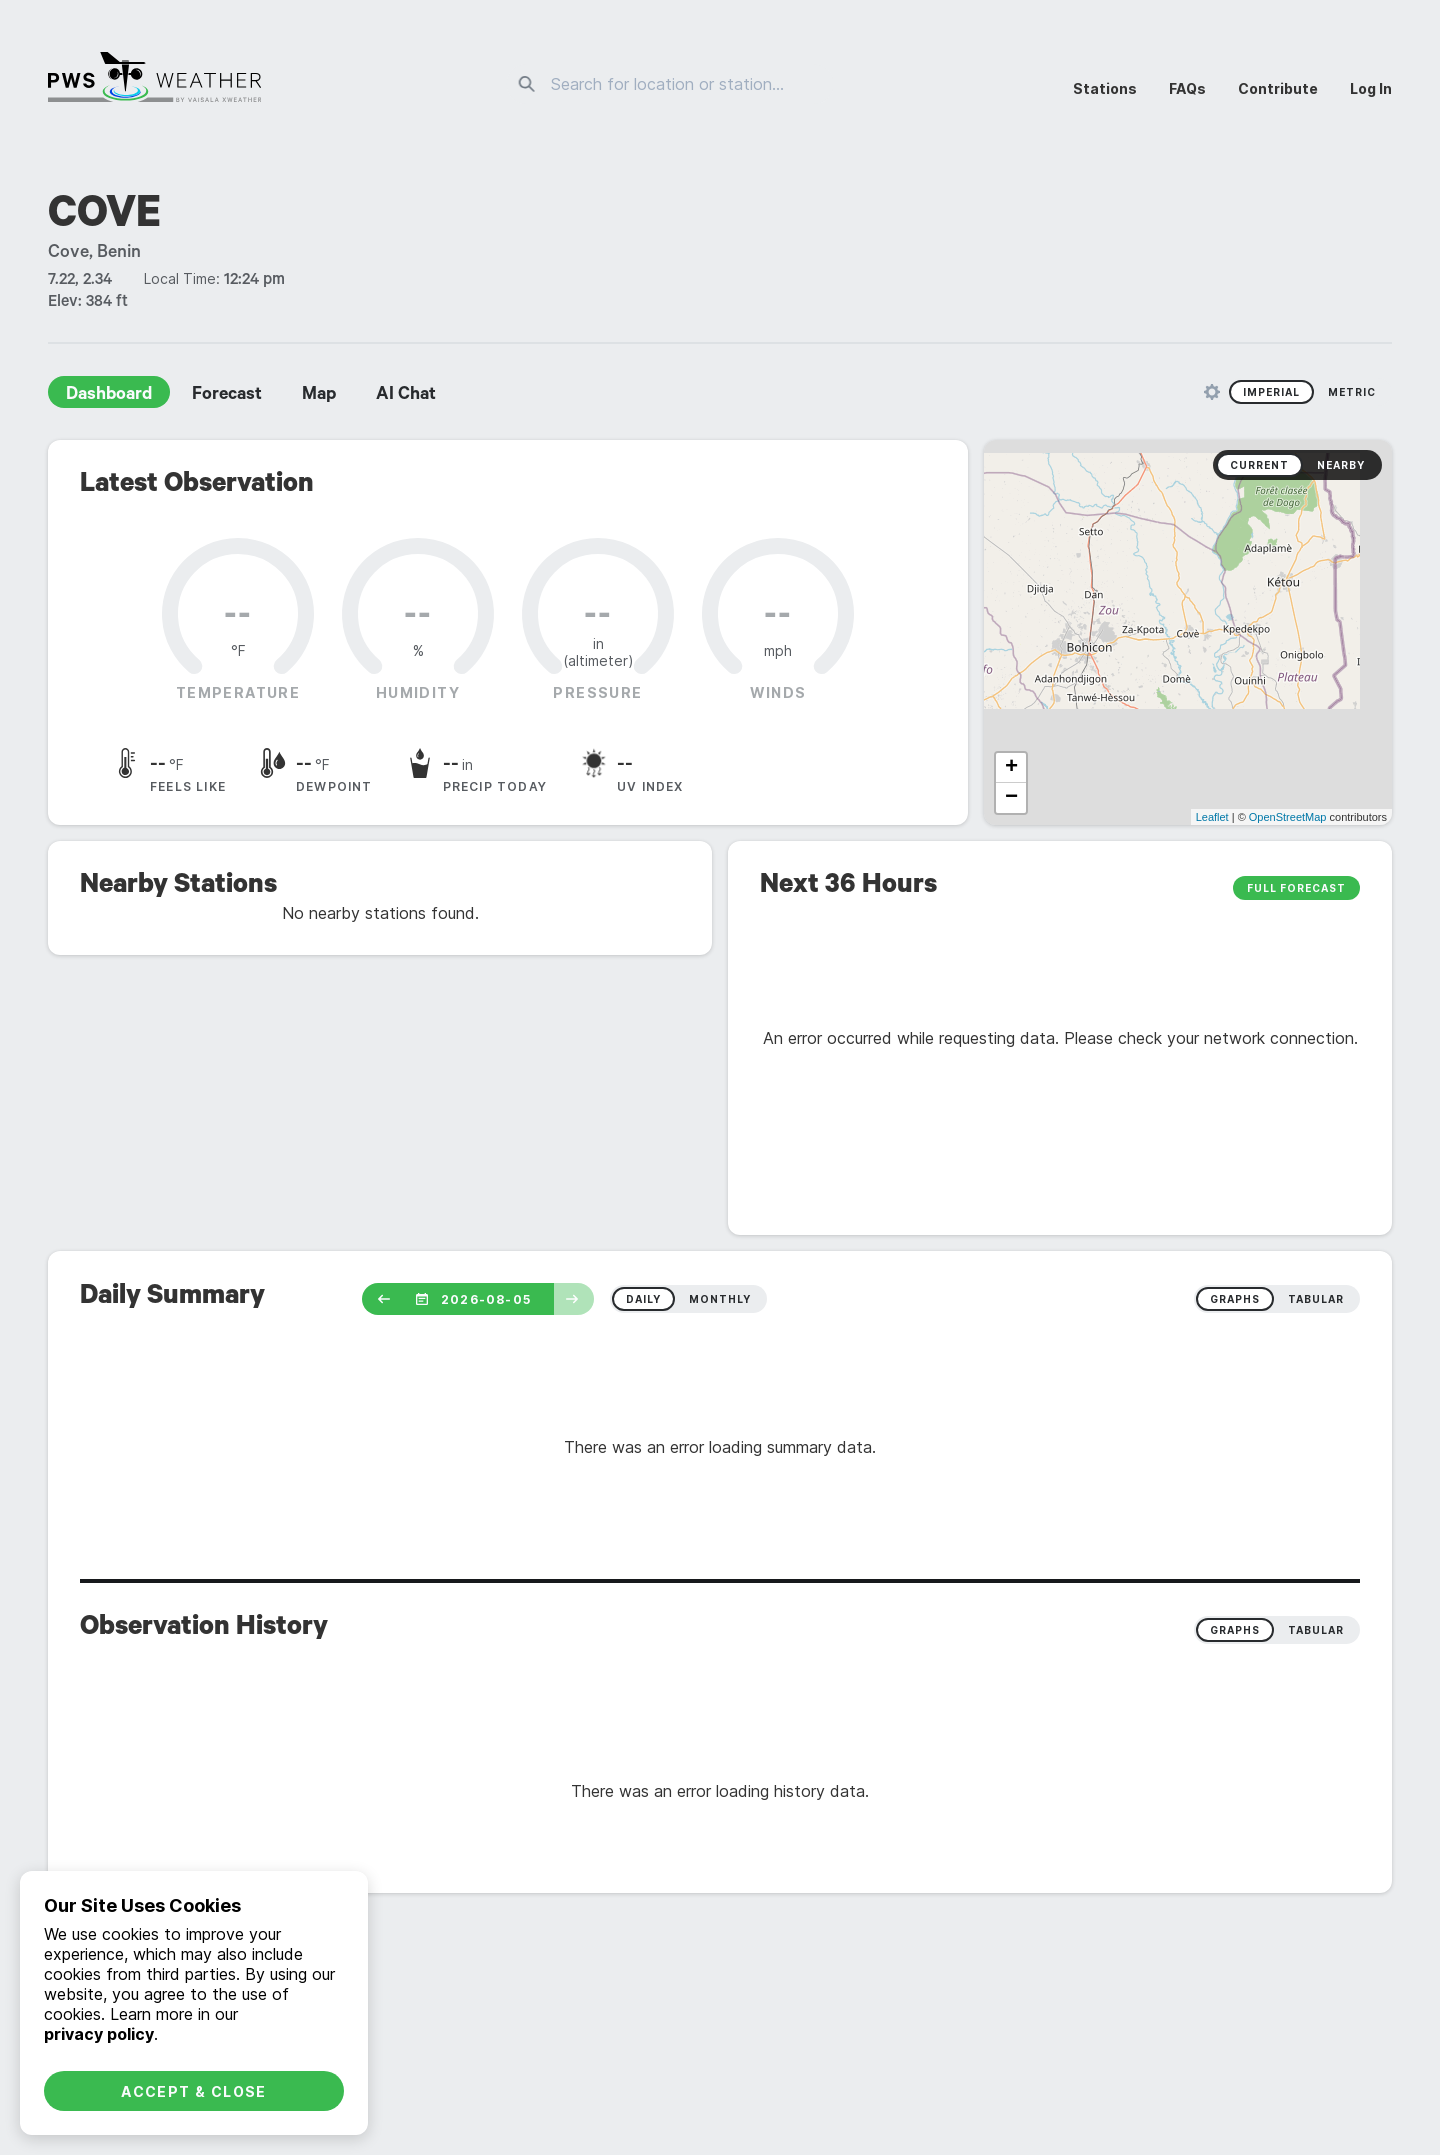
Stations (1105, 88)
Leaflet (1212, 817)
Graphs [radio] (1235, 1630)
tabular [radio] (1316, 1299)
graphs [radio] (1235, 1299)
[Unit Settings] (1212, 392)
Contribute (1278, 88)
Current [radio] (1259, 465)
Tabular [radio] (1316, 1630)
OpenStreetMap (1288, 817)
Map (319, 396)
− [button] (1011, 798)
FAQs (1187, 88)
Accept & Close (194, 2091)
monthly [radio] (720, 1299)
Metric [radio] (1352, 392)
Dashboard (109, 396)
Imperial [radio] (1271, 392)
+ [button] (1011, 768)
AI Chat (406, 396)
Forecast (227, 396)
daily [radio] (643, 1299)
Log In (1371, 88)
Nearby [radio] (1341, 465)
